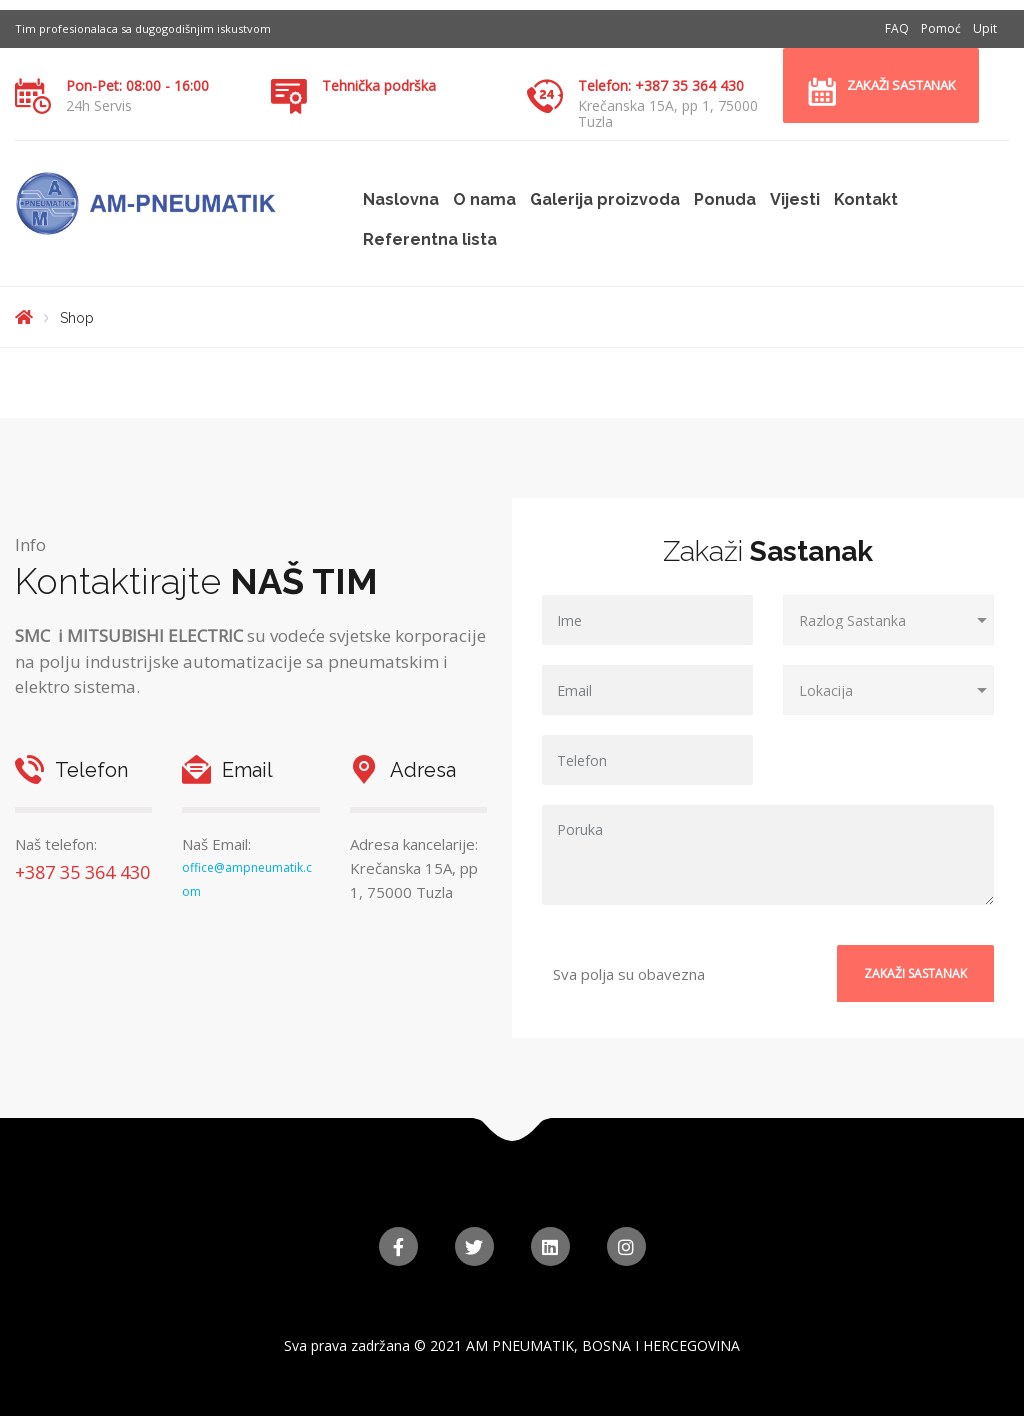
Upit (985, 28)
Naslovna (401, 199)
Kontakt (866, 199)
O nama (484, 199)
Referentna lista (430, 239)
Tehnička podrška (379, 85)
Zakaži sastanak (901, 85)
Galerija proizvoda (605, 199)
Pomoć (941, 28)
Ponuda (725, 199)
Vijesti (795, 199)
